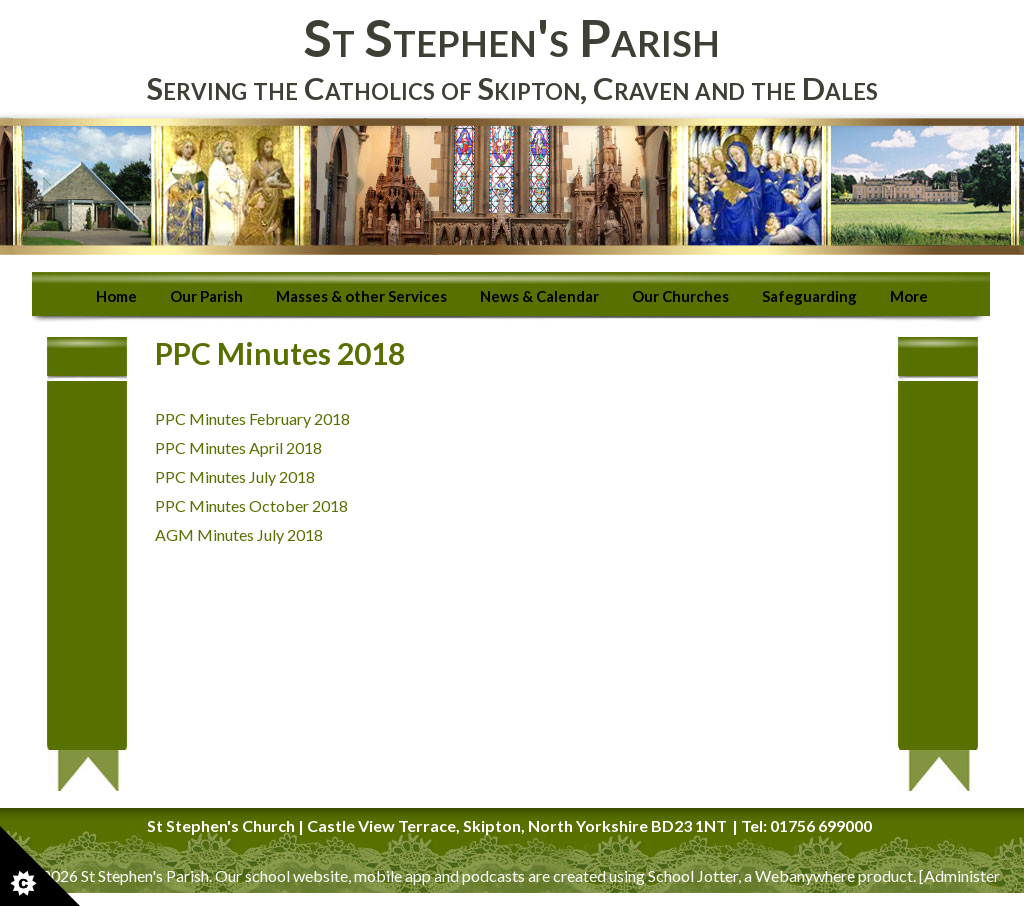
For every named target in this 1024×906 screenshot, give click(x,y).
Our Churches (680, 296)
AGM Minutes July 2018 (239, 534)
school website (296, 875)
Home (116, 296)
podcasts (493, 875)
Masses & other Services (361, 296)
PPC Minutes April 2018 (240, 447)
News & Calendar (539, 296)
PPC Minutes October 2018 (251, 505)
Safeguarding (809, 296)
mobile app (392, 875)
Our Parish (206, 296)
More (909, 296)
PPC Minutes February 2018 (252, 418)
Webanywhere (805, 875)
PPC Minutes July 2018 (235, 476)
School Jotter (693, 875)
